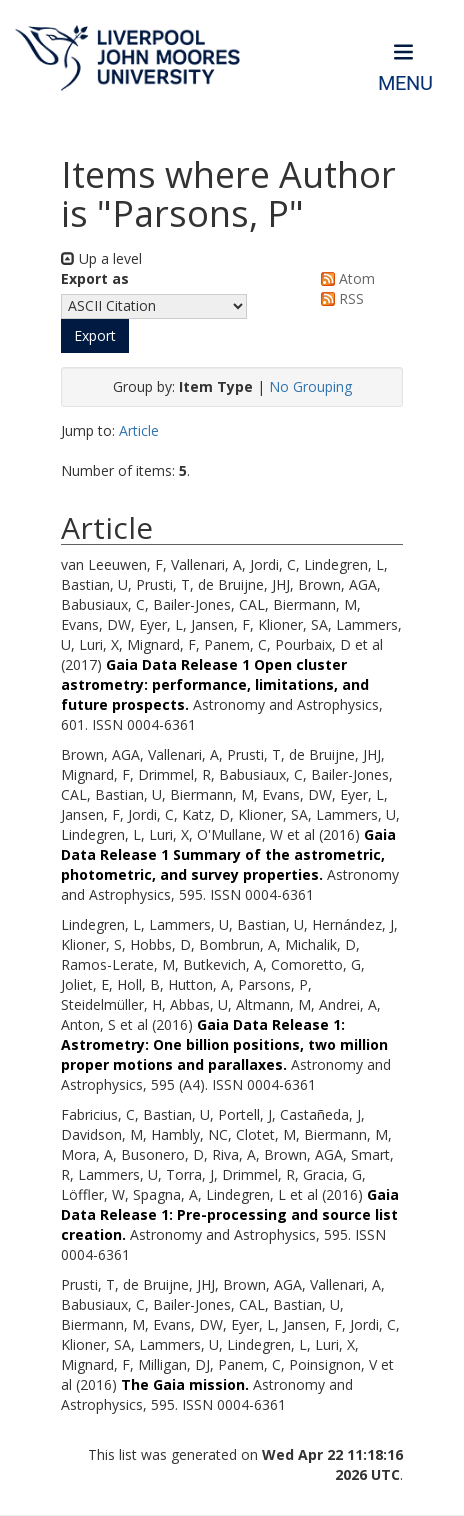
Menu (405, 83)
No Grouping (310, 386)
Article (139, 430)
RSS (339, 298)
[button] (95, 336)
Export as (95, 278)
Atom (344, 278)
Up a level (101, 258)
